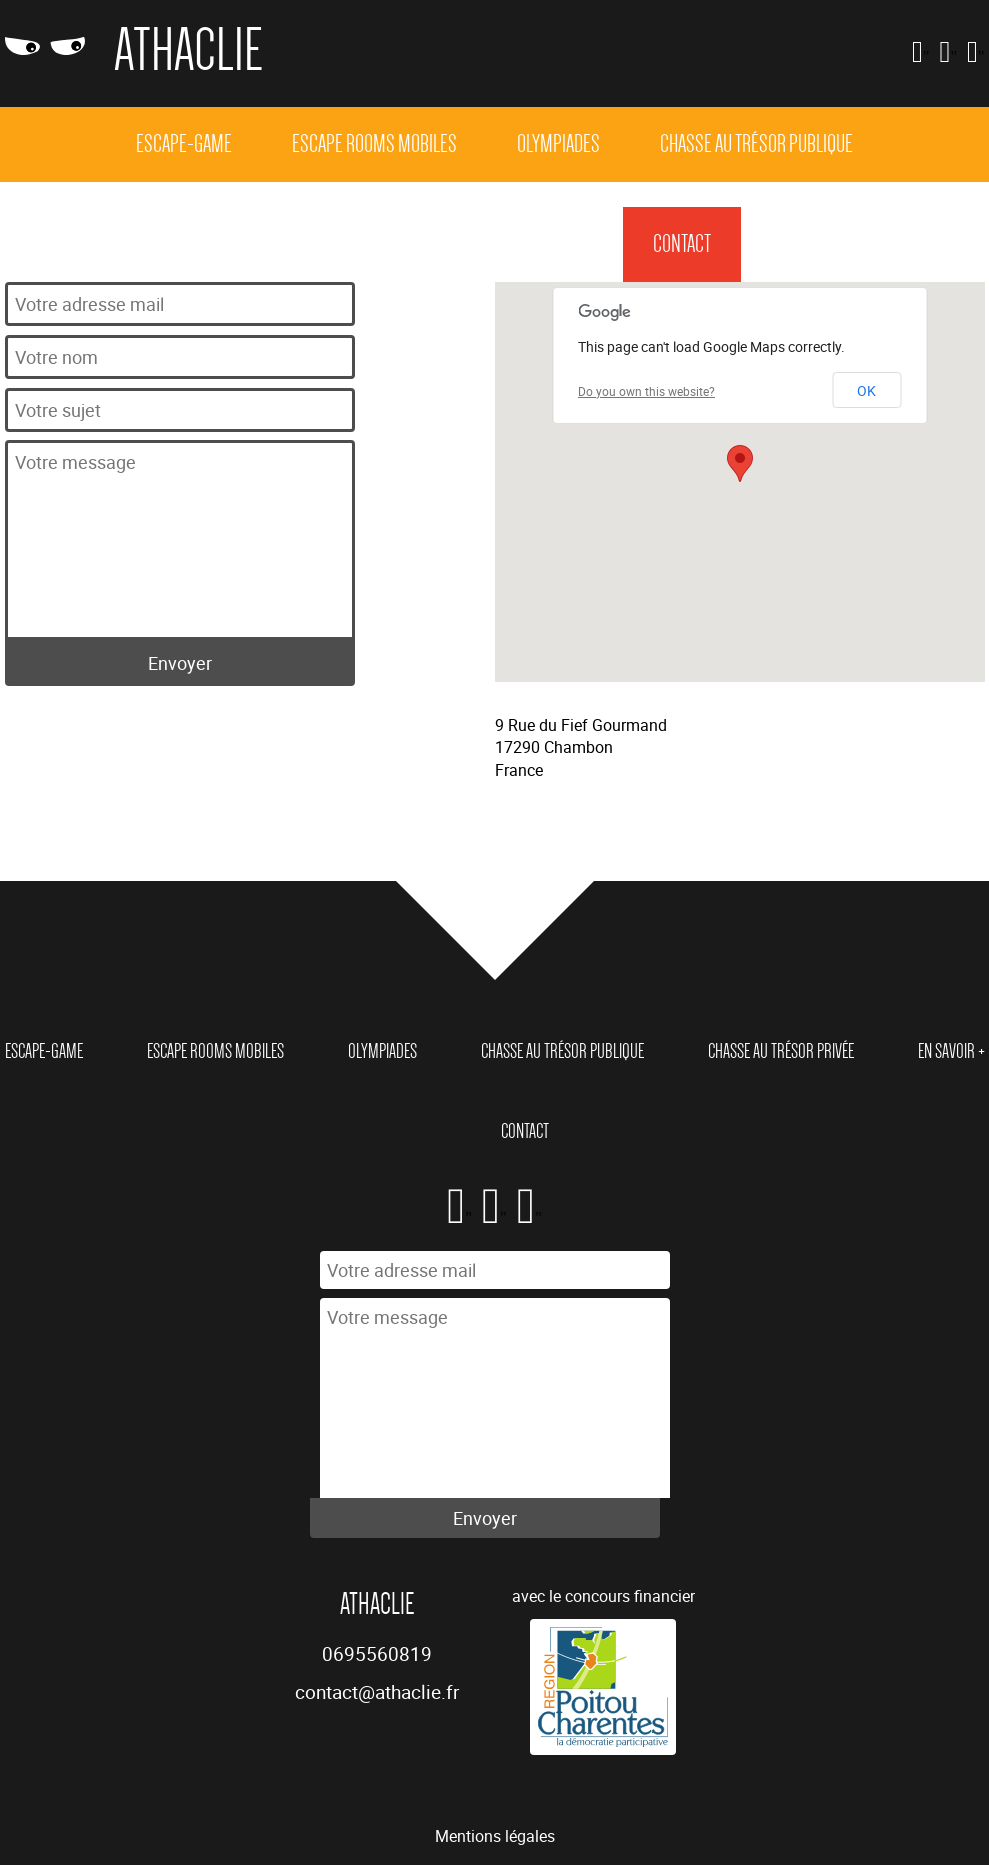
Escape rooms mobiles (374, 144)
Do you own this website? (646, 391)
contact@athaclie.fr (377, 1692)
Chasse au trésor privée (366, 244)
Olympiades (558, 144)
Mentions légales (495, 1836)
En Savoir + (553, 244)
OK (866, 390)
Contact (682, 244)
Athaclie (188, 50)
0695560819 (377, 1654)
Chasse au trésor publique (756, 144)
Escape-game (184, 144)
